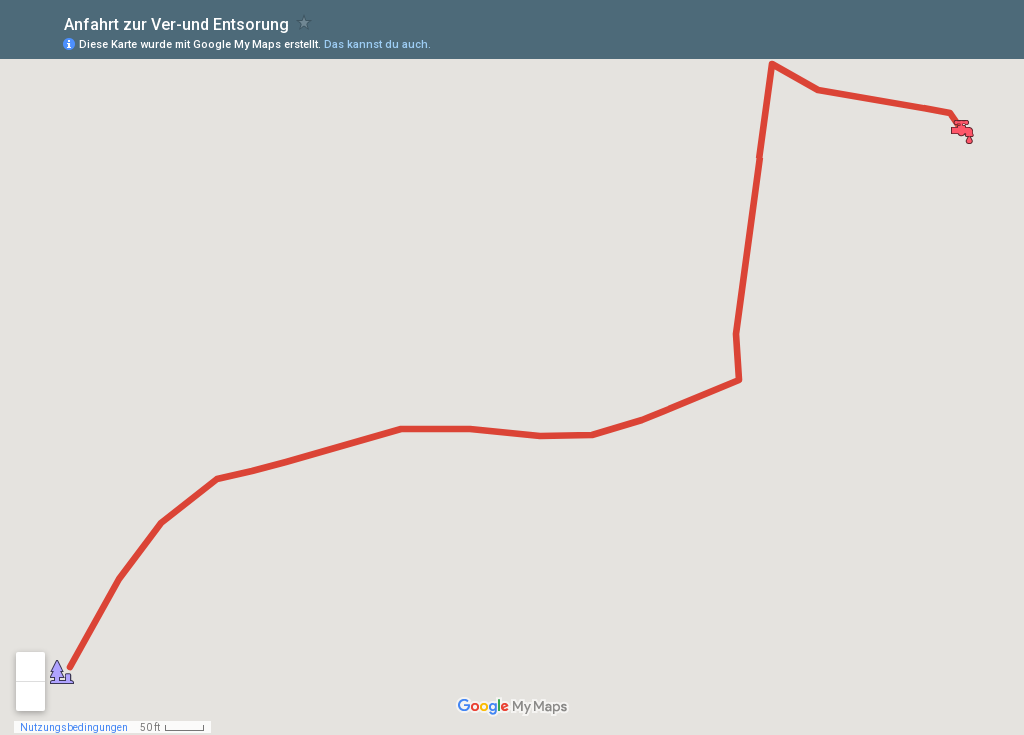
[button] (62, 672)
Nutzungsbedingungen (74, 727)
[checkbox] (304, 22)
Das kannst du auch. (377, 44)
